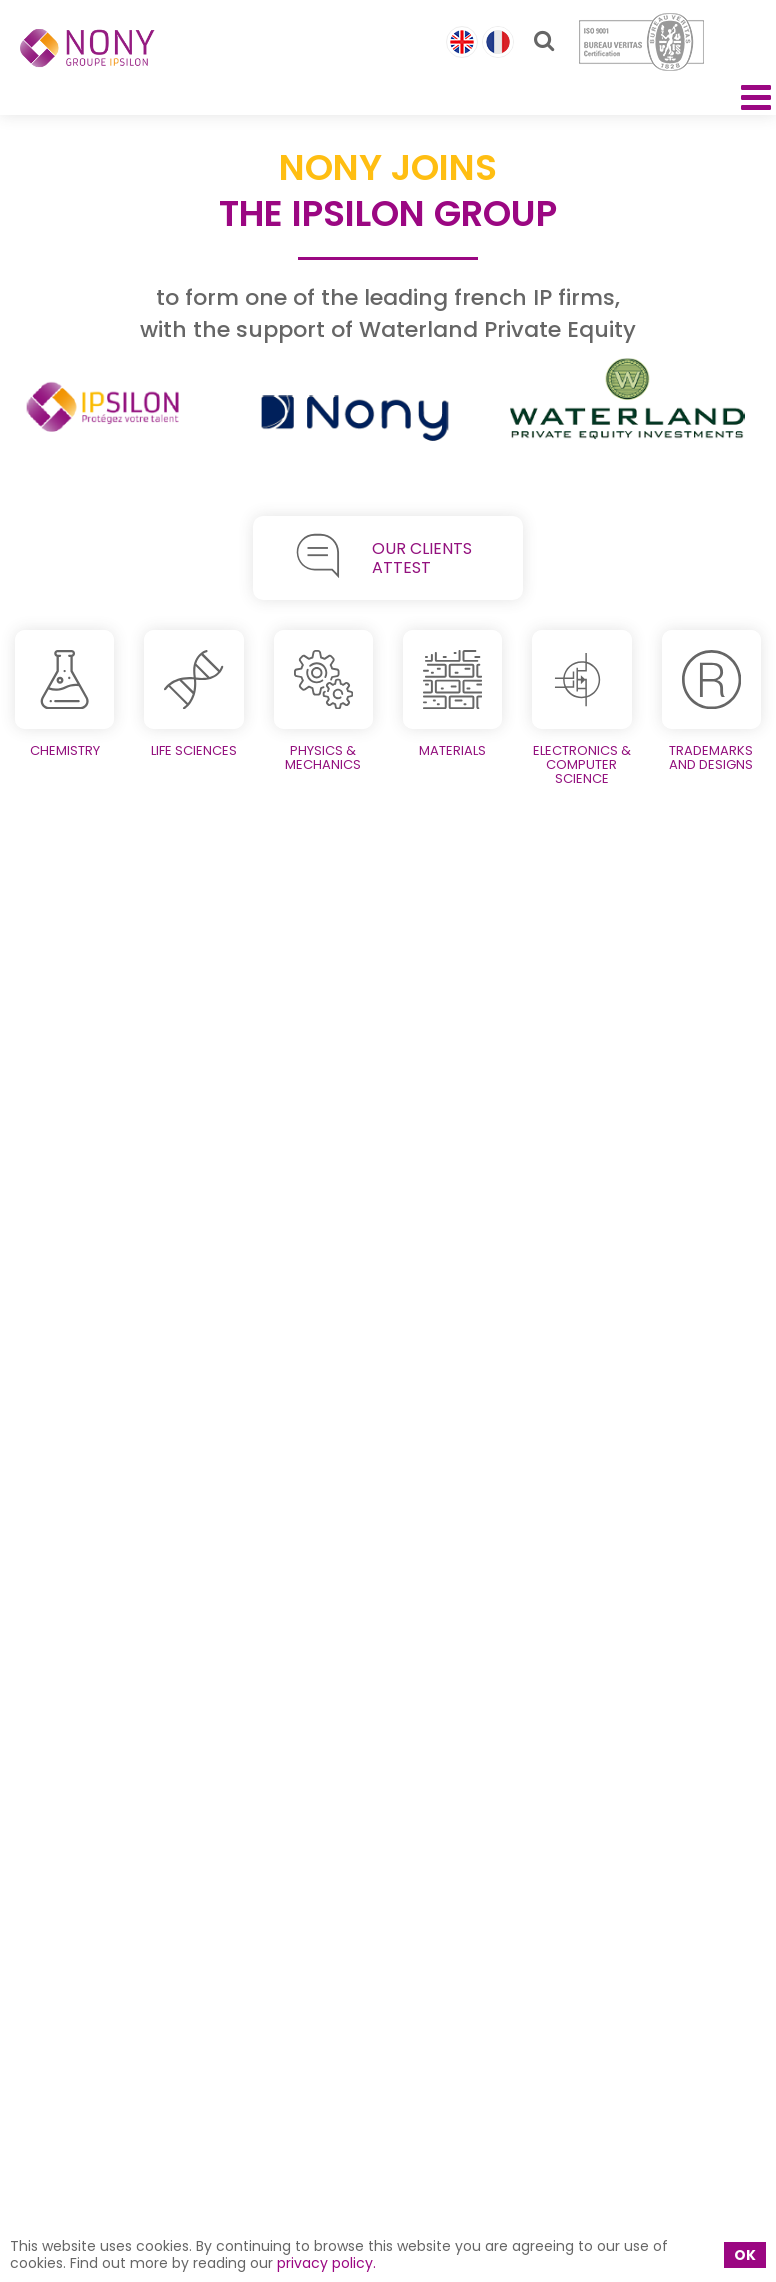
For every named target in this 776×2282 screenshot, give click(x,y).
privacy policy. (326, 2263)
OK (745, 2255)
